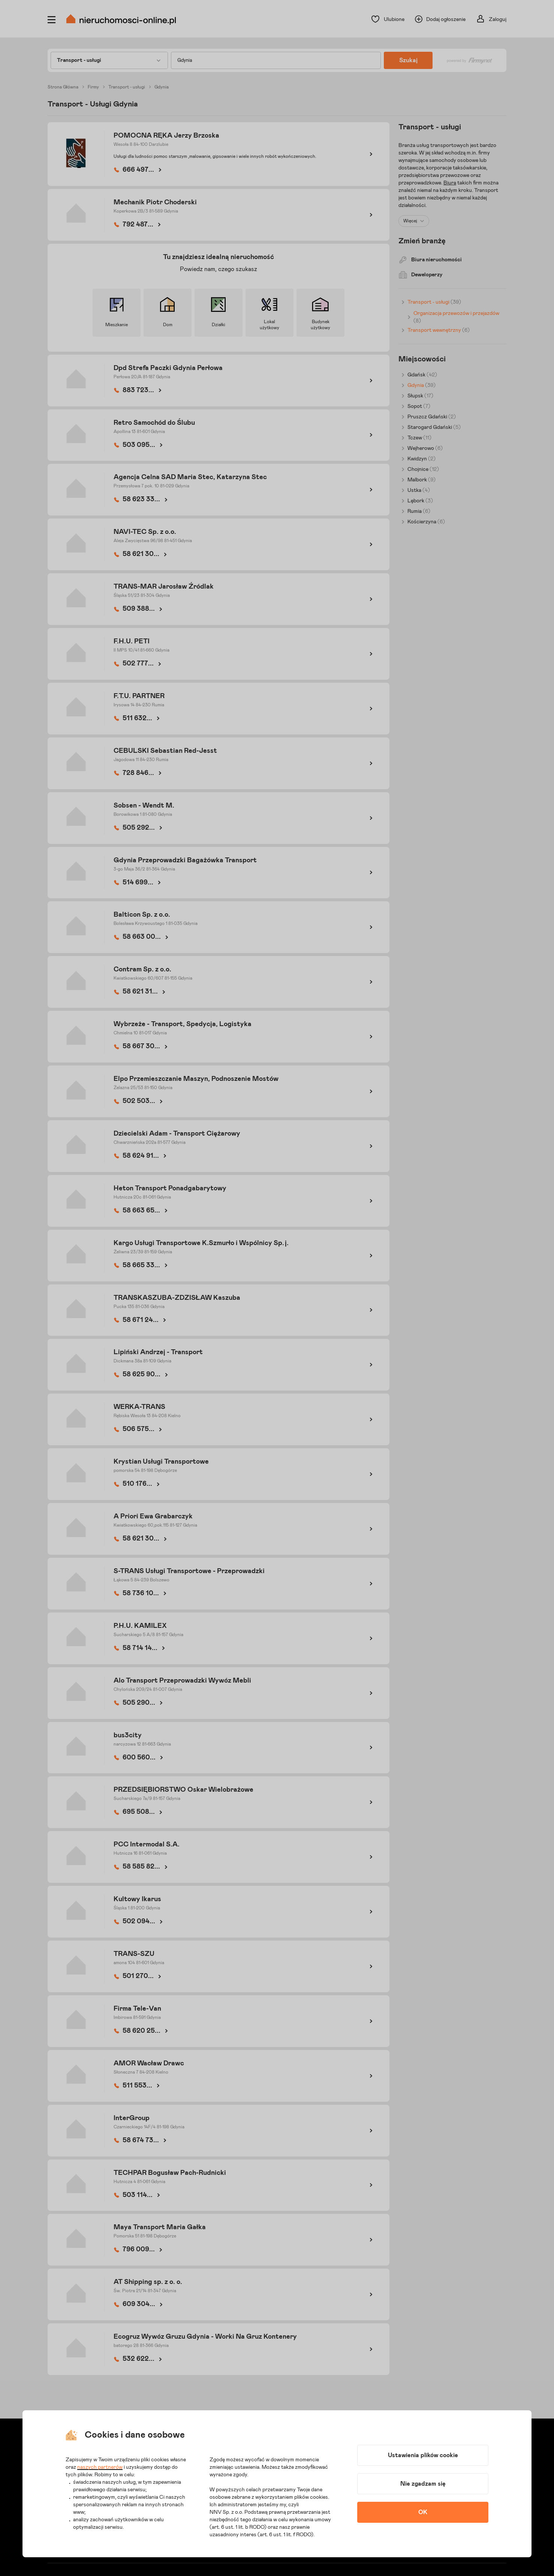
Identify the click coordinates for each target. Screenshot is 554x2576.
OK (422, 2512)
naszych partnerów (100, 2467)
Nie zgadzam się (423, 2484)
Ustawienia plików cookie (423, 2455)
